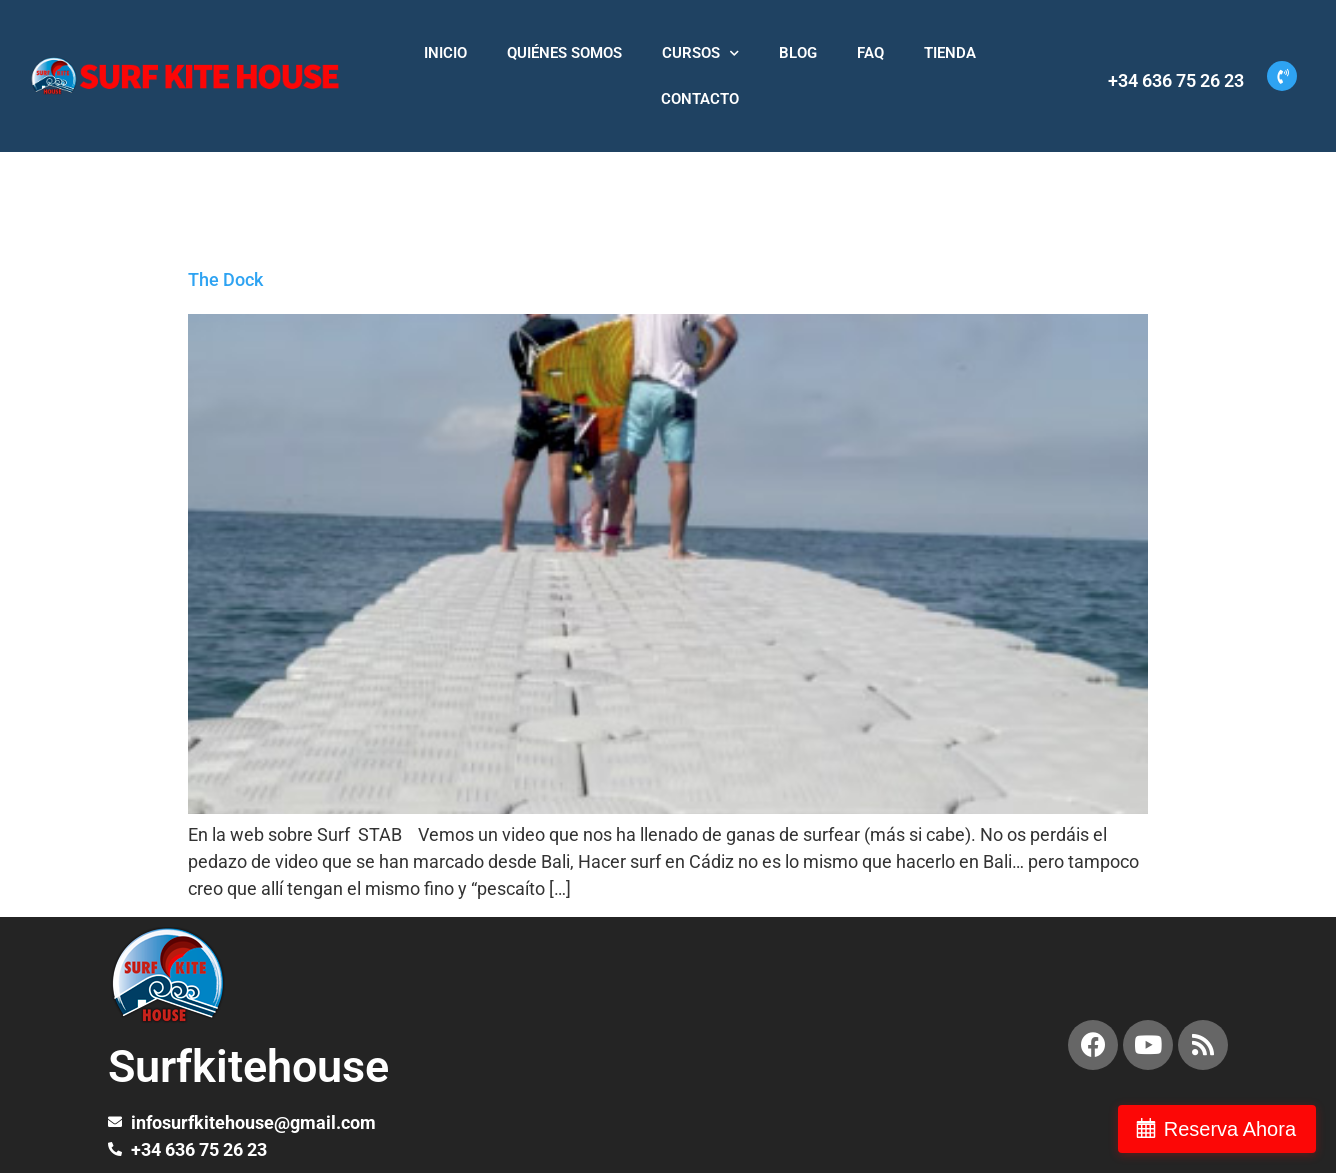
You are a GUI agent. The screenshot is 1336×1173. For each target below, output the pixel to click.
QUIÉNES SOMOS (564, 53)
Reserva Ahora (1230, 1129)
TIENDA (950, 53)
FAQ (870, 53)
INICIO (445, 53)
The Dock (225, 279)
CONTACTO (700, 99)
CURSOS (700, 53)
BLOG (798, 53)
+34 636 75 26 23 (1176, 80)
